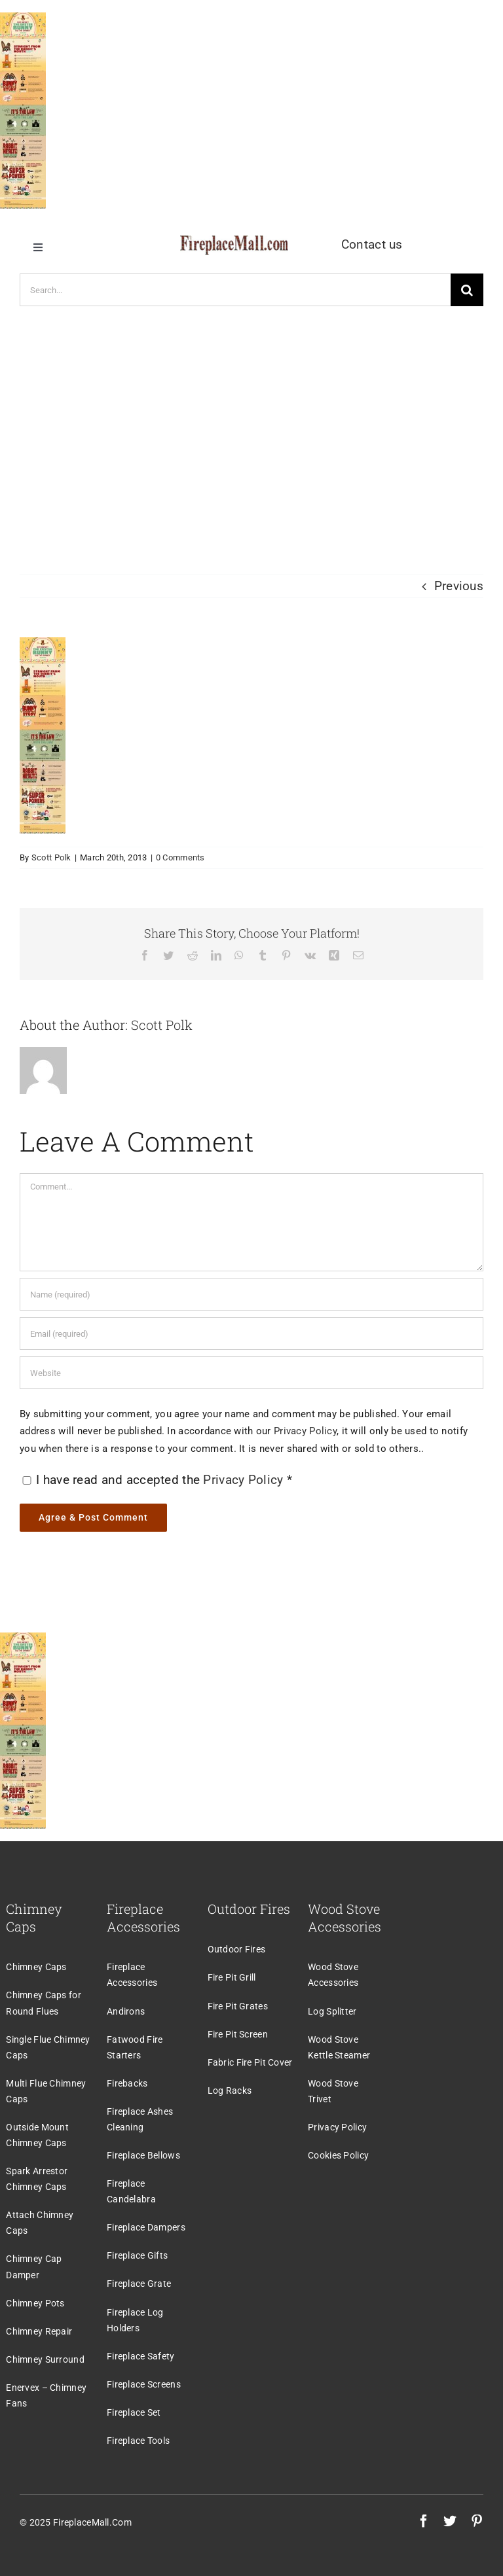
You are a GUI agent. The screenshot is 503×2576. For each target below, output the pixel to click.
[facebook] (423, 2521)
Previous (458, 585)
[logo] (234, 241)
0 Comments (180, 857)
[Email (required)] (251, 1333)
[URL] (251, 1372)
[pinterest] (476, 2521)
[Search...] (235, 289)
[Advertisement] (251, 430)
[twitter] (449, 2521)
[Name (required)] (251, 1294)
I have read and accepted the (157, 1479)
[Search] (467, 289)
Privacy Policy (305, 1431)
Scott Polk (51, 857)
